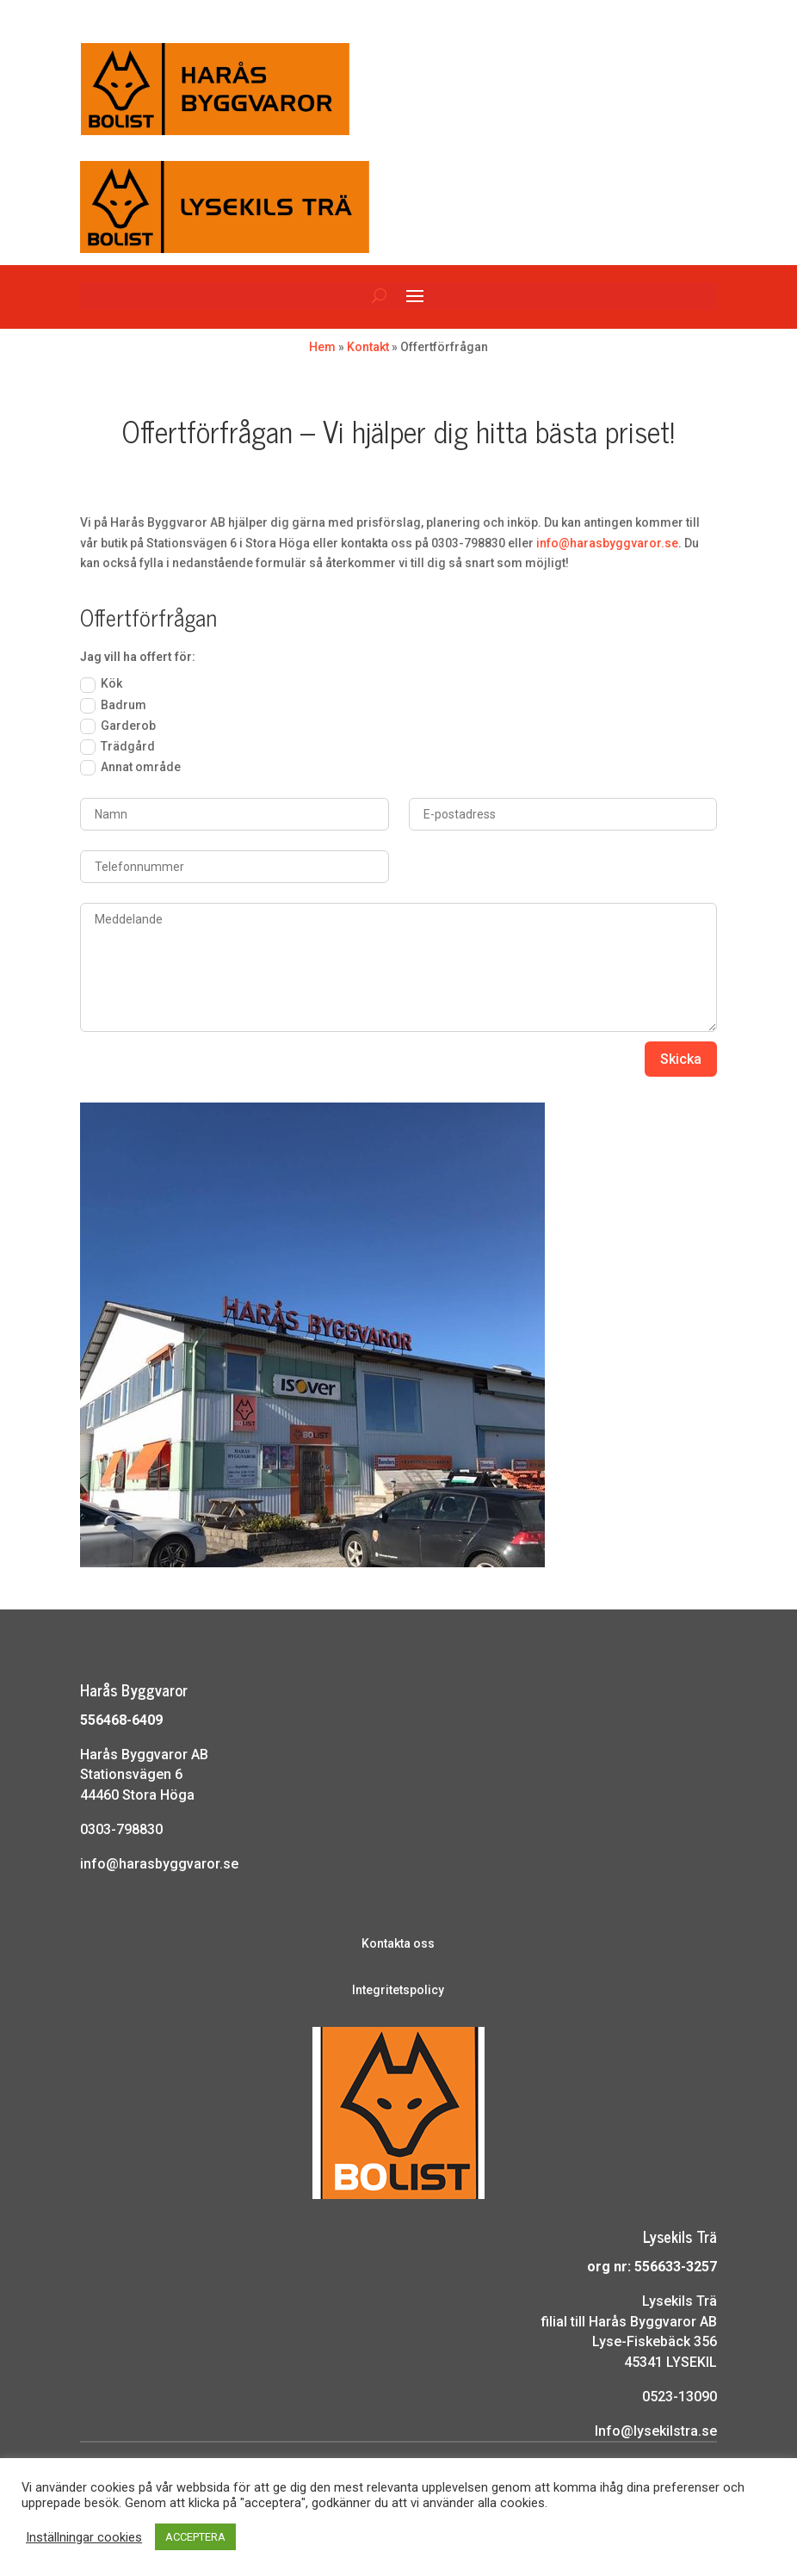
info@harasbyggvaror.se (607, 543)
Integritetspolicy (398, 1990)
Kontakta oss (398, 1943)
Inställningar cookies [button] (84, 2537)
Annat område (130, 767)
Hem (322, 347)
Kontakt (368, 347)
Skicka (680, 1059)
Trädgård (117, 747)
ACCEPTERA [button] (195, 2536)
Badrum (113, 705)
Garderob (118, 726)
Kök (101, 684)
